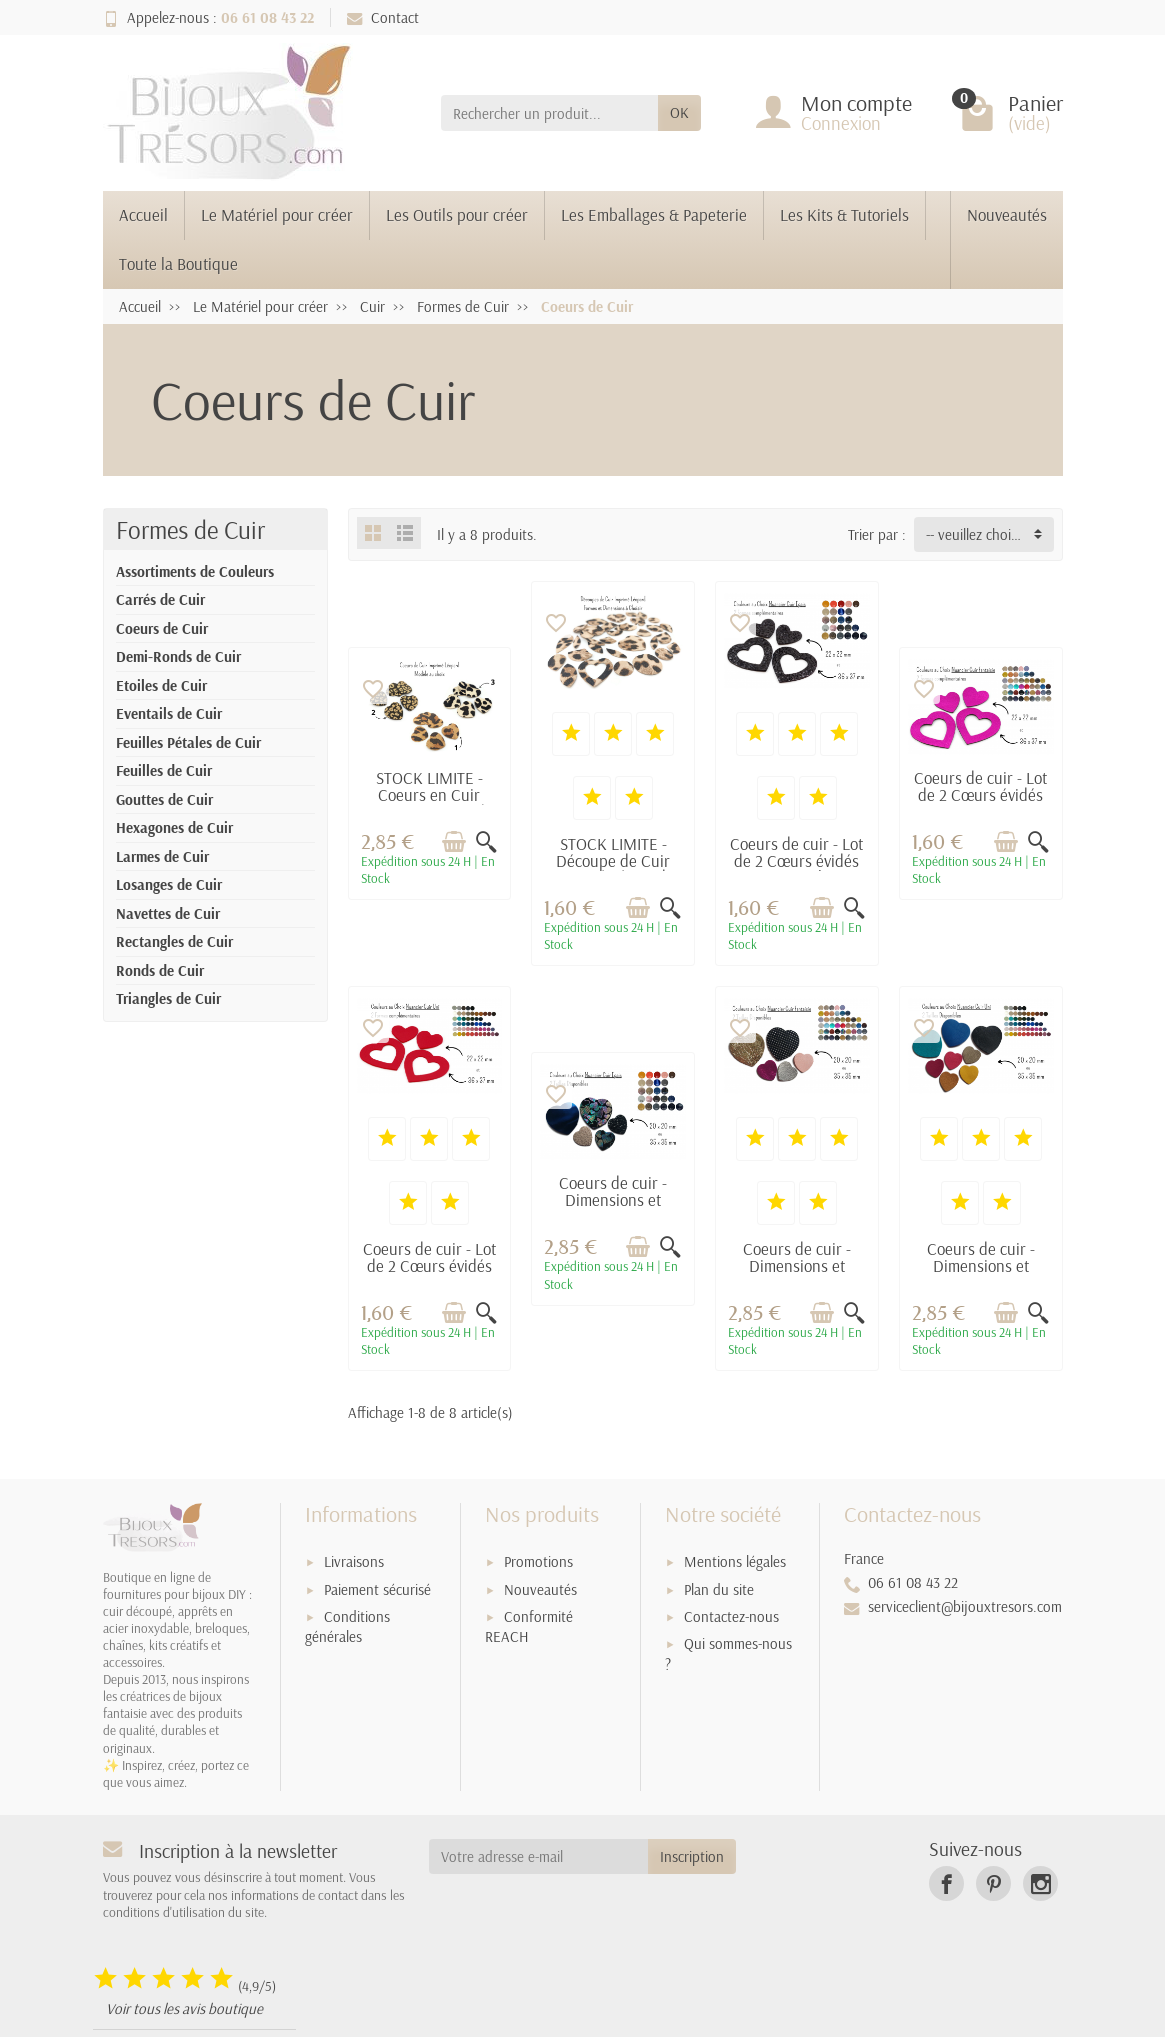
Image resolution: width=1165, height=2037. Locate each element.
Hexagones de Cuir (174, 827)
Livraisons (354, 1561)
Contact (383, 17)
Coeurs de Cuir (162, 628)
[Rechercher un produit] (549, 113)
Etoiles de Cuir (161, 685)
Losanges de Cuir (169, 884)
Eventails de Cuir (169, 713)
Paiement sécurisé (377, 1589)
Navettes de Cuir (168, 913)
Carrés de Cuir (160, 599)
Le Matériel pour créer (277, 214)
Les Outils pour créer (457, 214)
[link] (946, 1883)
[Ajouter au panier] (454, 841)
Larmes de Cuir (162, 856)
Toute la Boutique (178, 263)
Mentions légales (735, 1561)
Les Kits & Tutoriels (844, 214)
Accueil (143, 214)
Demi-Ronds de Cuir (178, 656)
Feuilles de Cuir (164, 770)
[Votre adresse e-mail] (538, 1857)
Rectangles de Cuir (174, 941)
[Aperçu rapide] (486, 841)
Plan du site (719, 1589)
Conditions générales (347, 1627)
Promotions (538, 1561)
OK (679, 112)
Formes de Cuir (190, 529)
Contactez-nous (731, 1616)
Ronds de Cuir (160, 970)
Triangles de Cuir (168, 998)
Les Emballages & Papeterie (654, 214)
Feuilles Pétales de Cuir (188, 742)
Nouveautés (1007, 214)
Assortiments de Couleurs (195, 571)
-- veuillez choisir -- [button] (981, 534)
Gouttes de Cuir (164, 799)
